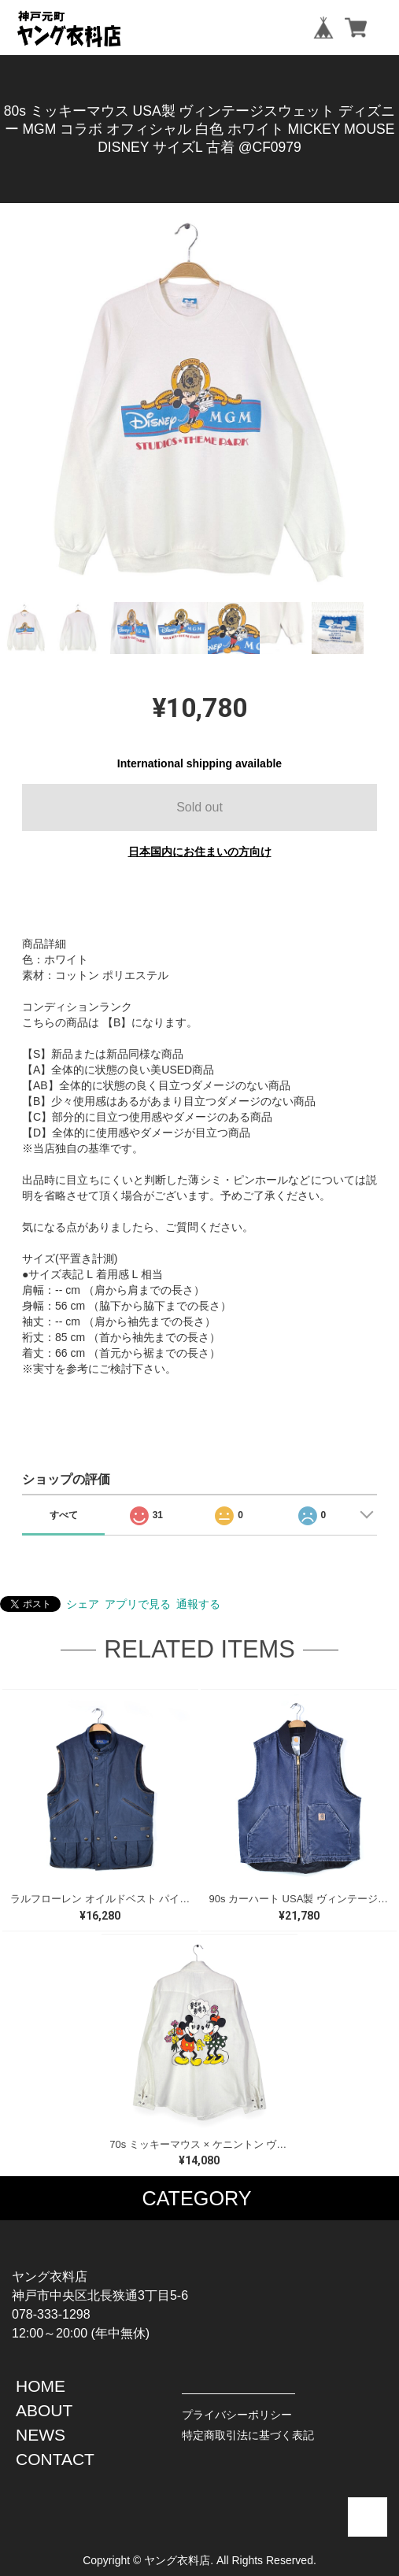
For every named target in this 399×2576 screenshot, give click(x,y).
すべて (64, 1515)
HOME (40, 2386)
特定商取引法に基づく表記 (248, 2435)
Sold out (199, 807)
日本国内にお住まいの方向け (200, 851)
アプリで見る (138, 1604)
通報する (198, 1604)
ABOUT (44, 2410)
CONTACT (55, 2459)
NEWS (40, 2435)
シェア (82, 1604)
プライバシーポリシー (237, 2414)
